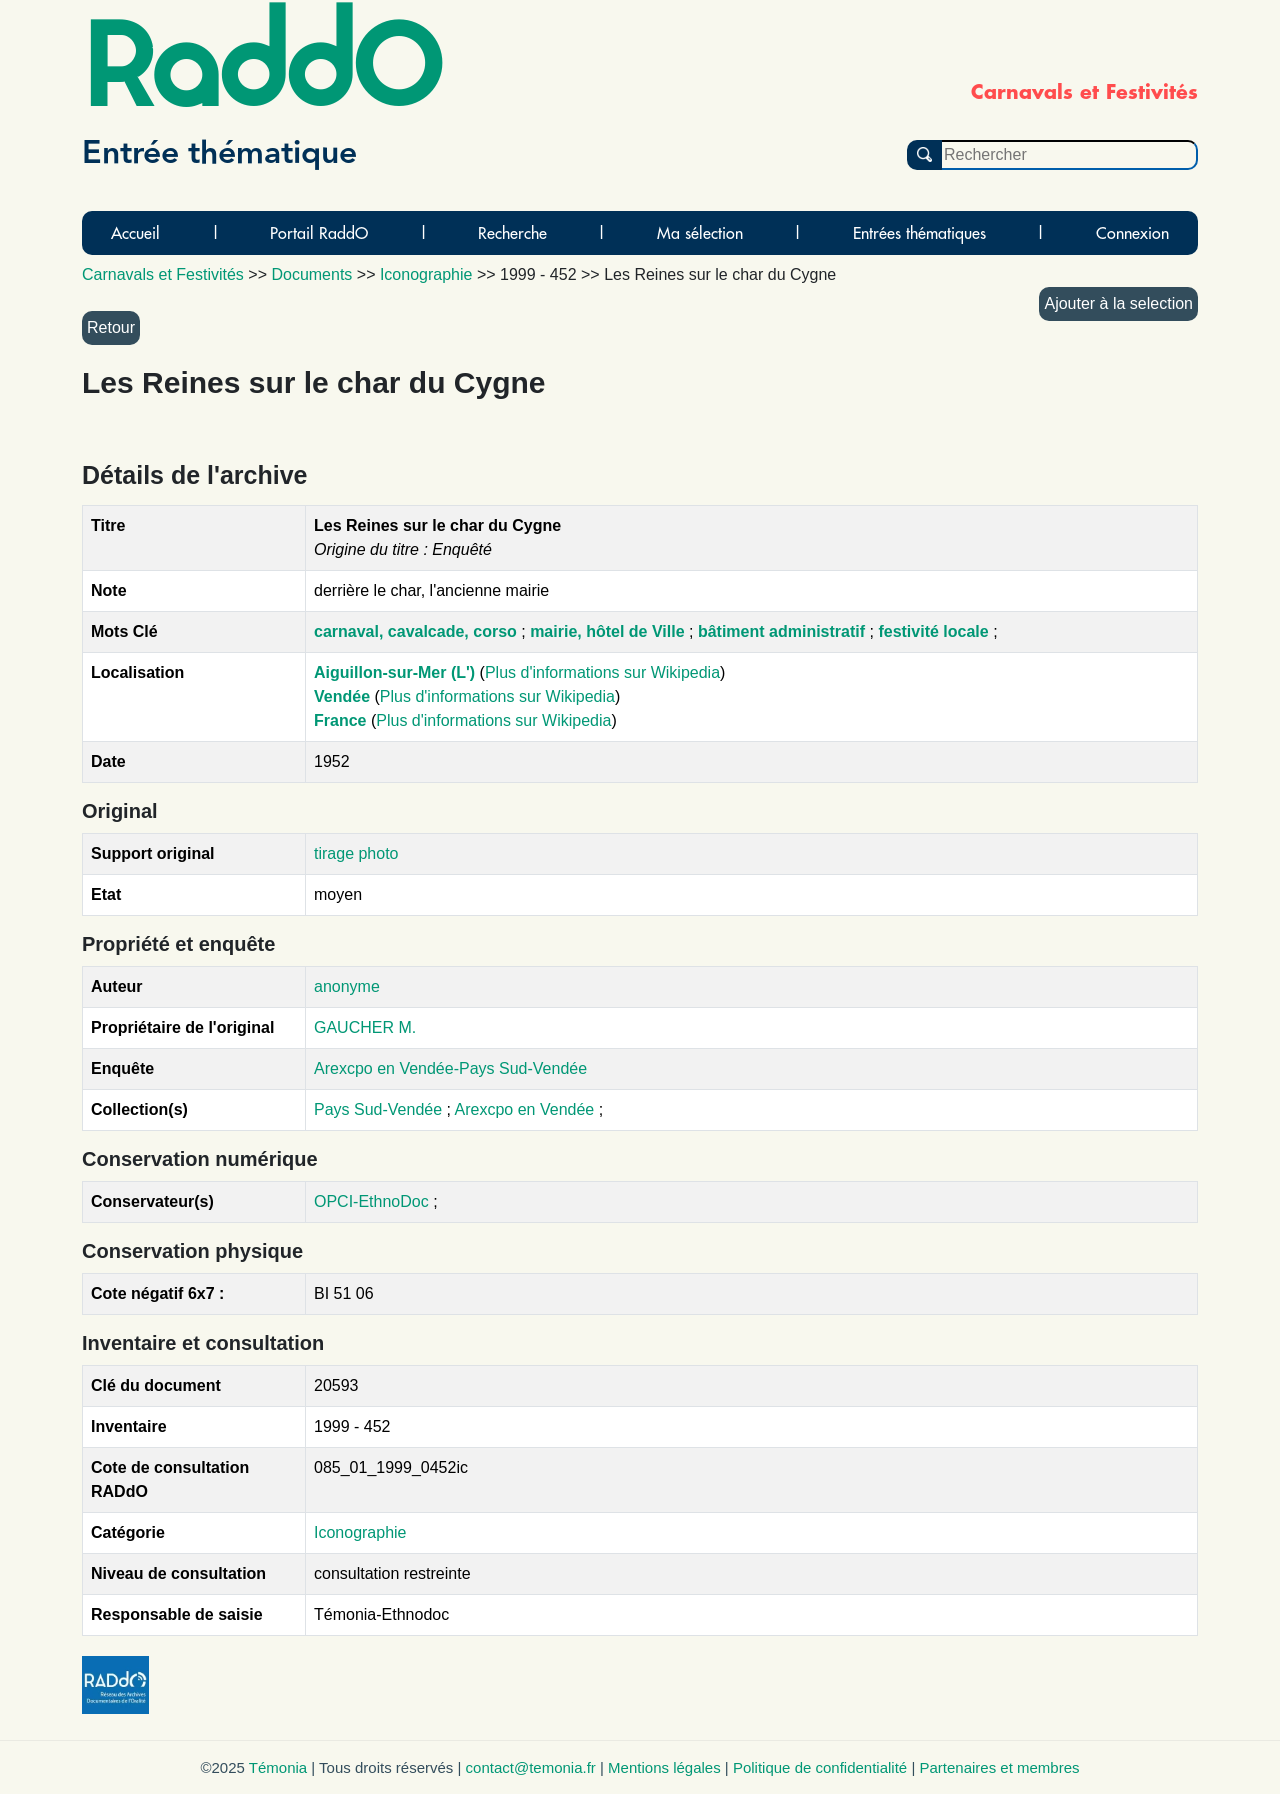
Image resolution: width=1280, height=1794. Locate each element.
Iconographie (360, 1532)
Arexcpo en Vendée (527, 1109)
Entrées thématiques (919, 233)
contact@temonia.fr (531, 1767)
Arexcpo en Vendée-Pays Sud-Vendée (450, 1068)
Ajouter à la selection (1118, 303)
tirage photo (356, 853)
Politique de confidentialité (820, 1767)
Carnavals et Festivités (163, 274)
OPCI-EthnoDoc (371, 1201)
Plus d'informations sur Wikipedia (602, 672)
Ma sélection (700, 233)
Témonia (278, 1767)
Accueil (135, 233)
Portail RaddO (319, 233)
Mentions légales (664, 1767)
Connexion (1132, 233)
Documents (311, 274)
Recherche (512, 233)
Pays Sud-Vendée (380, 1109)
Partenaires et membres (999, 1767)
